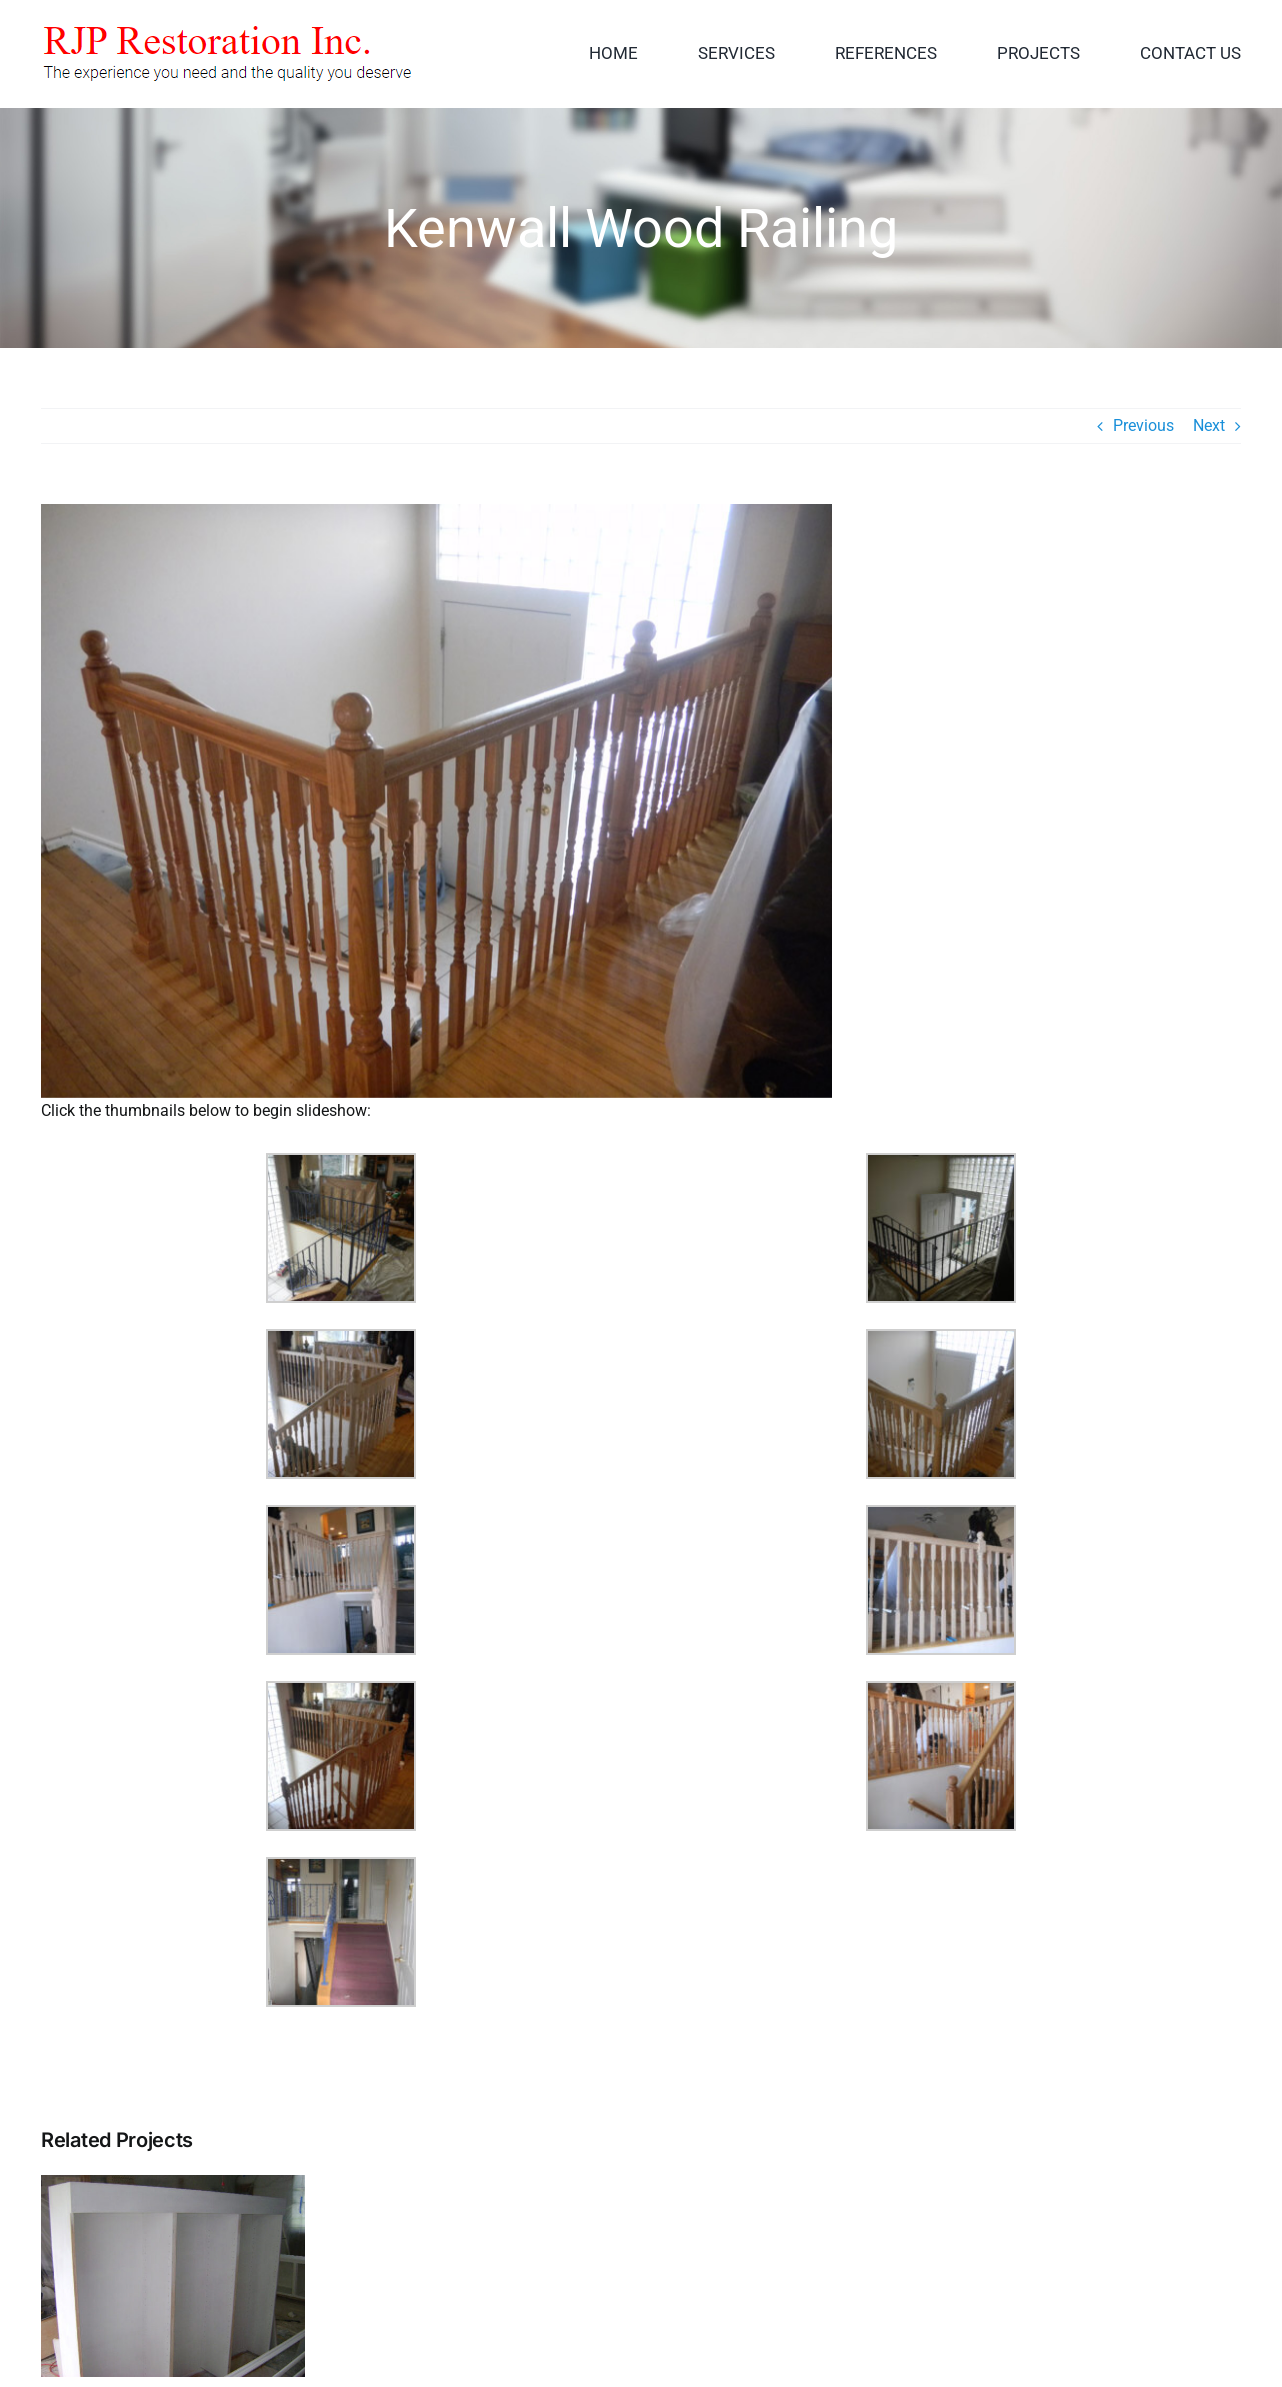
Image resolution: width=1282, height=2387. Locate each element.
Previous (1143, 425)
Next (1209, 425)
